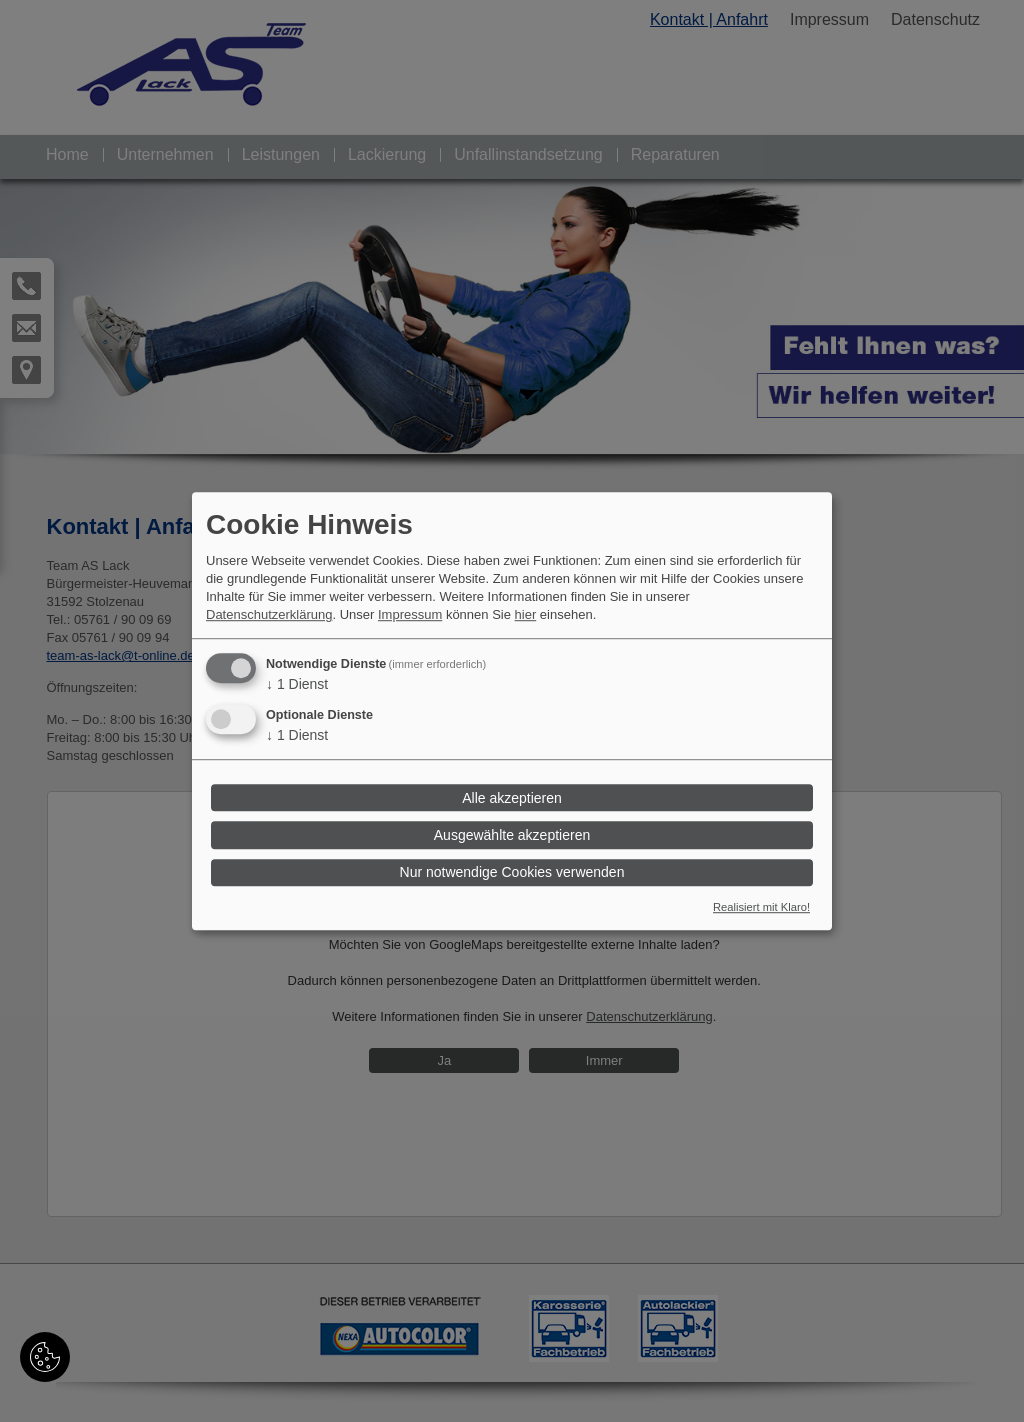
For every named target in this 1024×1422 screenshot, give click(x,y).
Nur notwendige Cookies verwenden (512, 872)
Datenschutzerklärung (269, 615)
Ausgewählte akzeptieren (512, 835)
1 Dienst (297, 685)
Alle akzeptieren (512, 798)
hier (526, 615)
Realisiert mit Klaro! (761, 907)
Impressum (410, 615)
